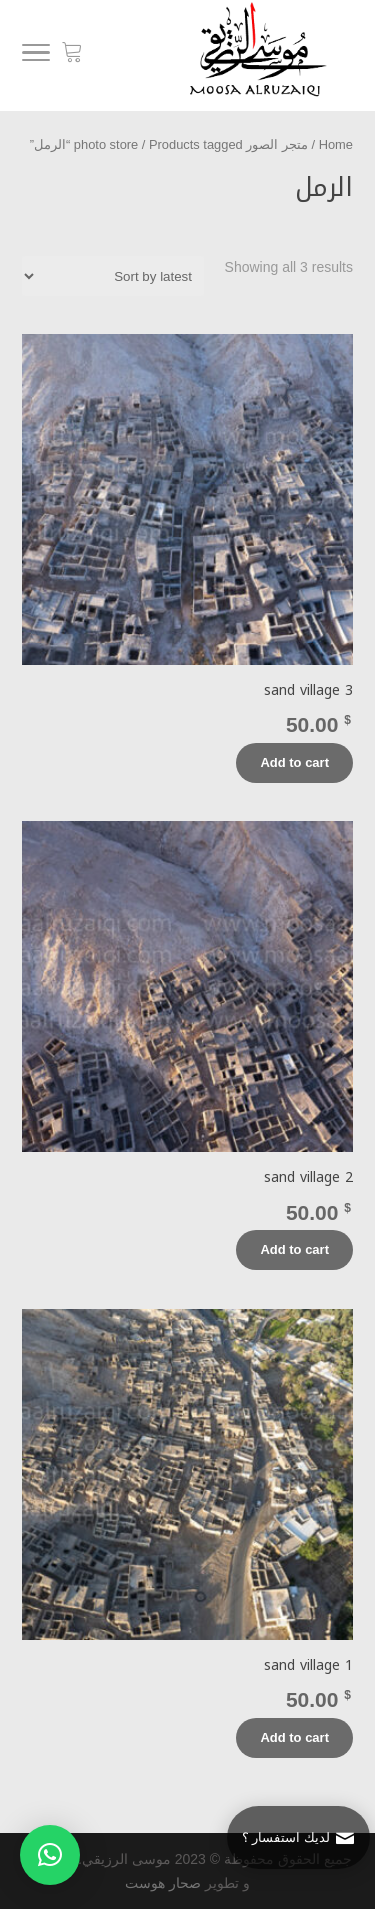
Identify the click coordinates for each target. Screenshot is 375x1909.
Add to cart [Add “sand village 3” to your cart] (294, 762)
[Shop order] (113, 276)
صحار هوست (163, 1883)
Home (336, 144)
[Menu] (36, 56)
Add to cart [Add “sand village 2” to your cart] (294, 1249)
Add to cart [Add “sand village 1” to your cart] (294, 1737)
